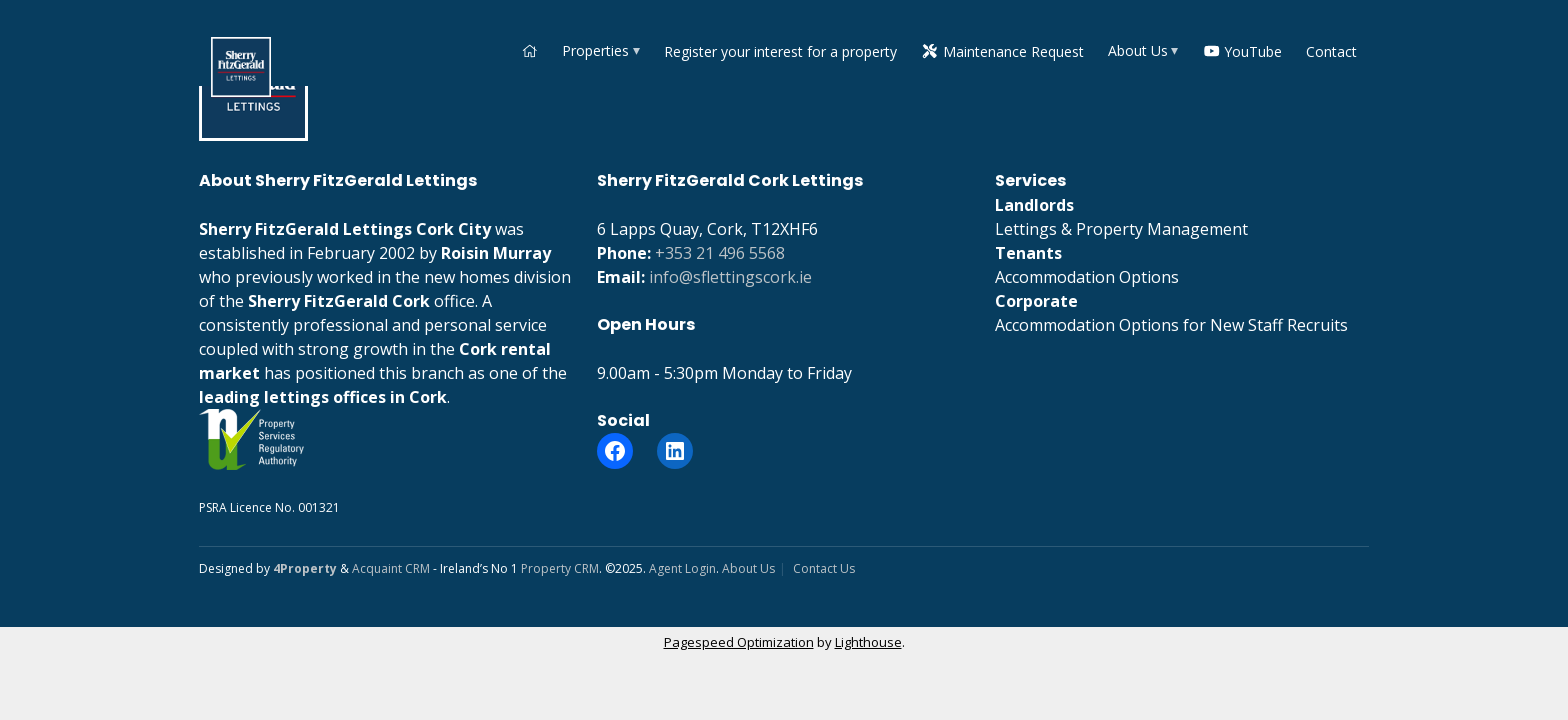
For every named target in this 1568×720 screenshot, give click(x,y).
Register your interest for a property (780, 51)
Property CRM (560, 568)
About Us (1138, 50)
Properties (595, 50)
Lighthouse (868, 642)
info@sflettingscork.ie (730, 277)
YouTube (1243, 51)
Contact (1331, 51)
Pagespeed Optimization (739, 642)
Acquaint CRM (391, 568)
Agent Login (682, 568)
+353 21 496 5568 (720, 253)
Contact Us (824, 568)
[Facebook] (615, 451)
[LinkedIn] (675, 451)
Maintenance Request (1002, 51)
